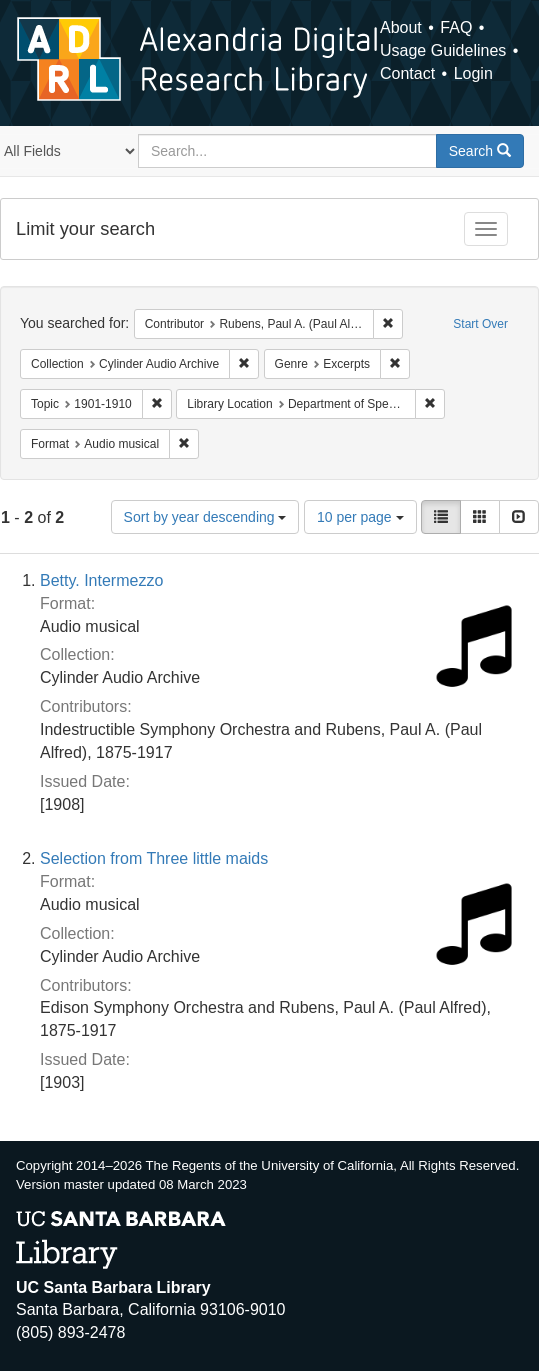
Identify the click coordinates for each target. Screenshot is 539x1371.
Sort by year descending (205, 517)
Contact (407, 73)
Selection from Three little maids (154, 858)
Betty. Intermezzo (101, 580)
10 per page (360, 517)
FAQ (456, 27)
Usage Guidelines (443, 50)
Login (473, 73)
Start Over (480, 324)
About (401, 27)
